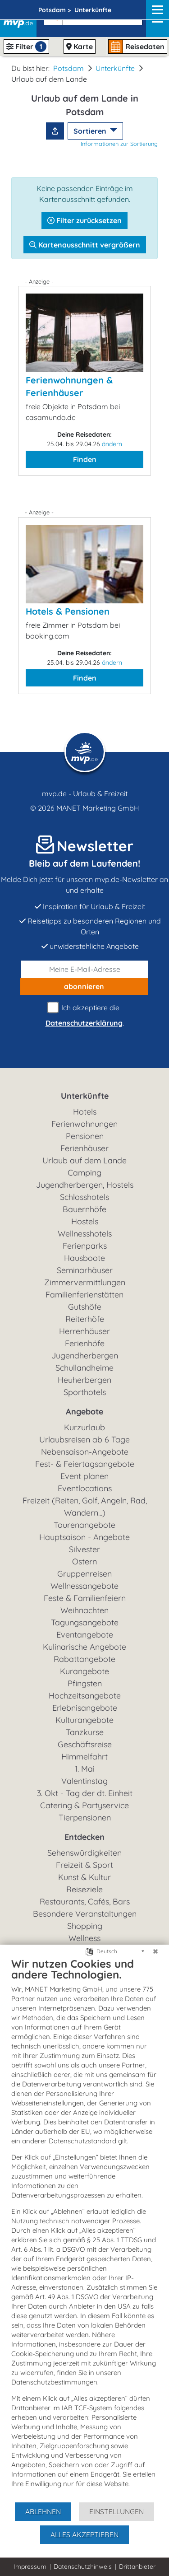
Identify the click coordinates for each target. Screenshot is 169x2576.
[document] (84, 2229)
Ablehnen (43, 2511)
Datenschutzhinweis (83, 2566)
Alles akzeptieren (84, 2534)
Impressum (30, 2566)
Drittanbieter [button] (137, 2566)
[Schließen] (155, 1951)
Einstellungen (116, 2511)
